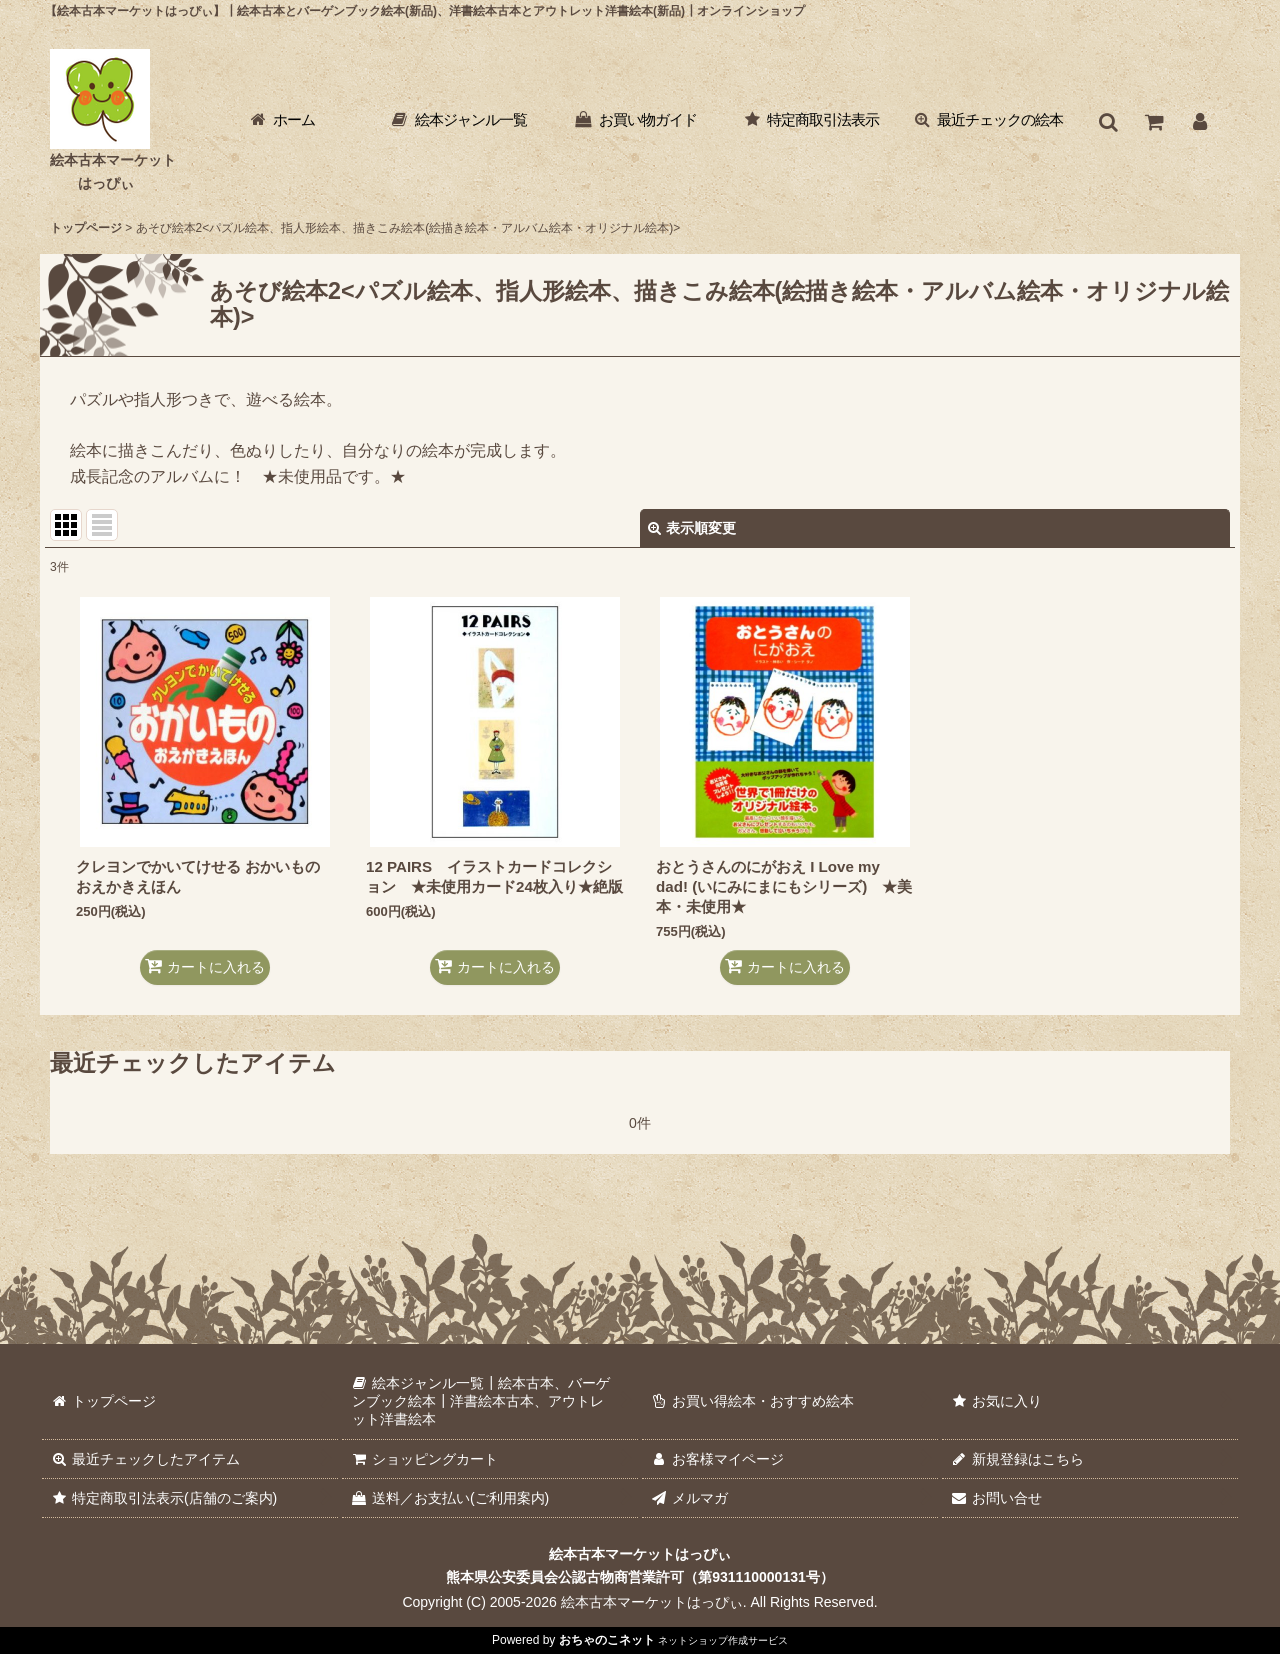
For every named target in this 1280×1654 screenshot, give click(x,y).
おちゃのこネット (607, 1640)
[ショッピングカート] (1154, 122)
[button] (1108, 122)
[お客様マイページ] (1200, 122)
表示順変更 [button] (692, 528)
